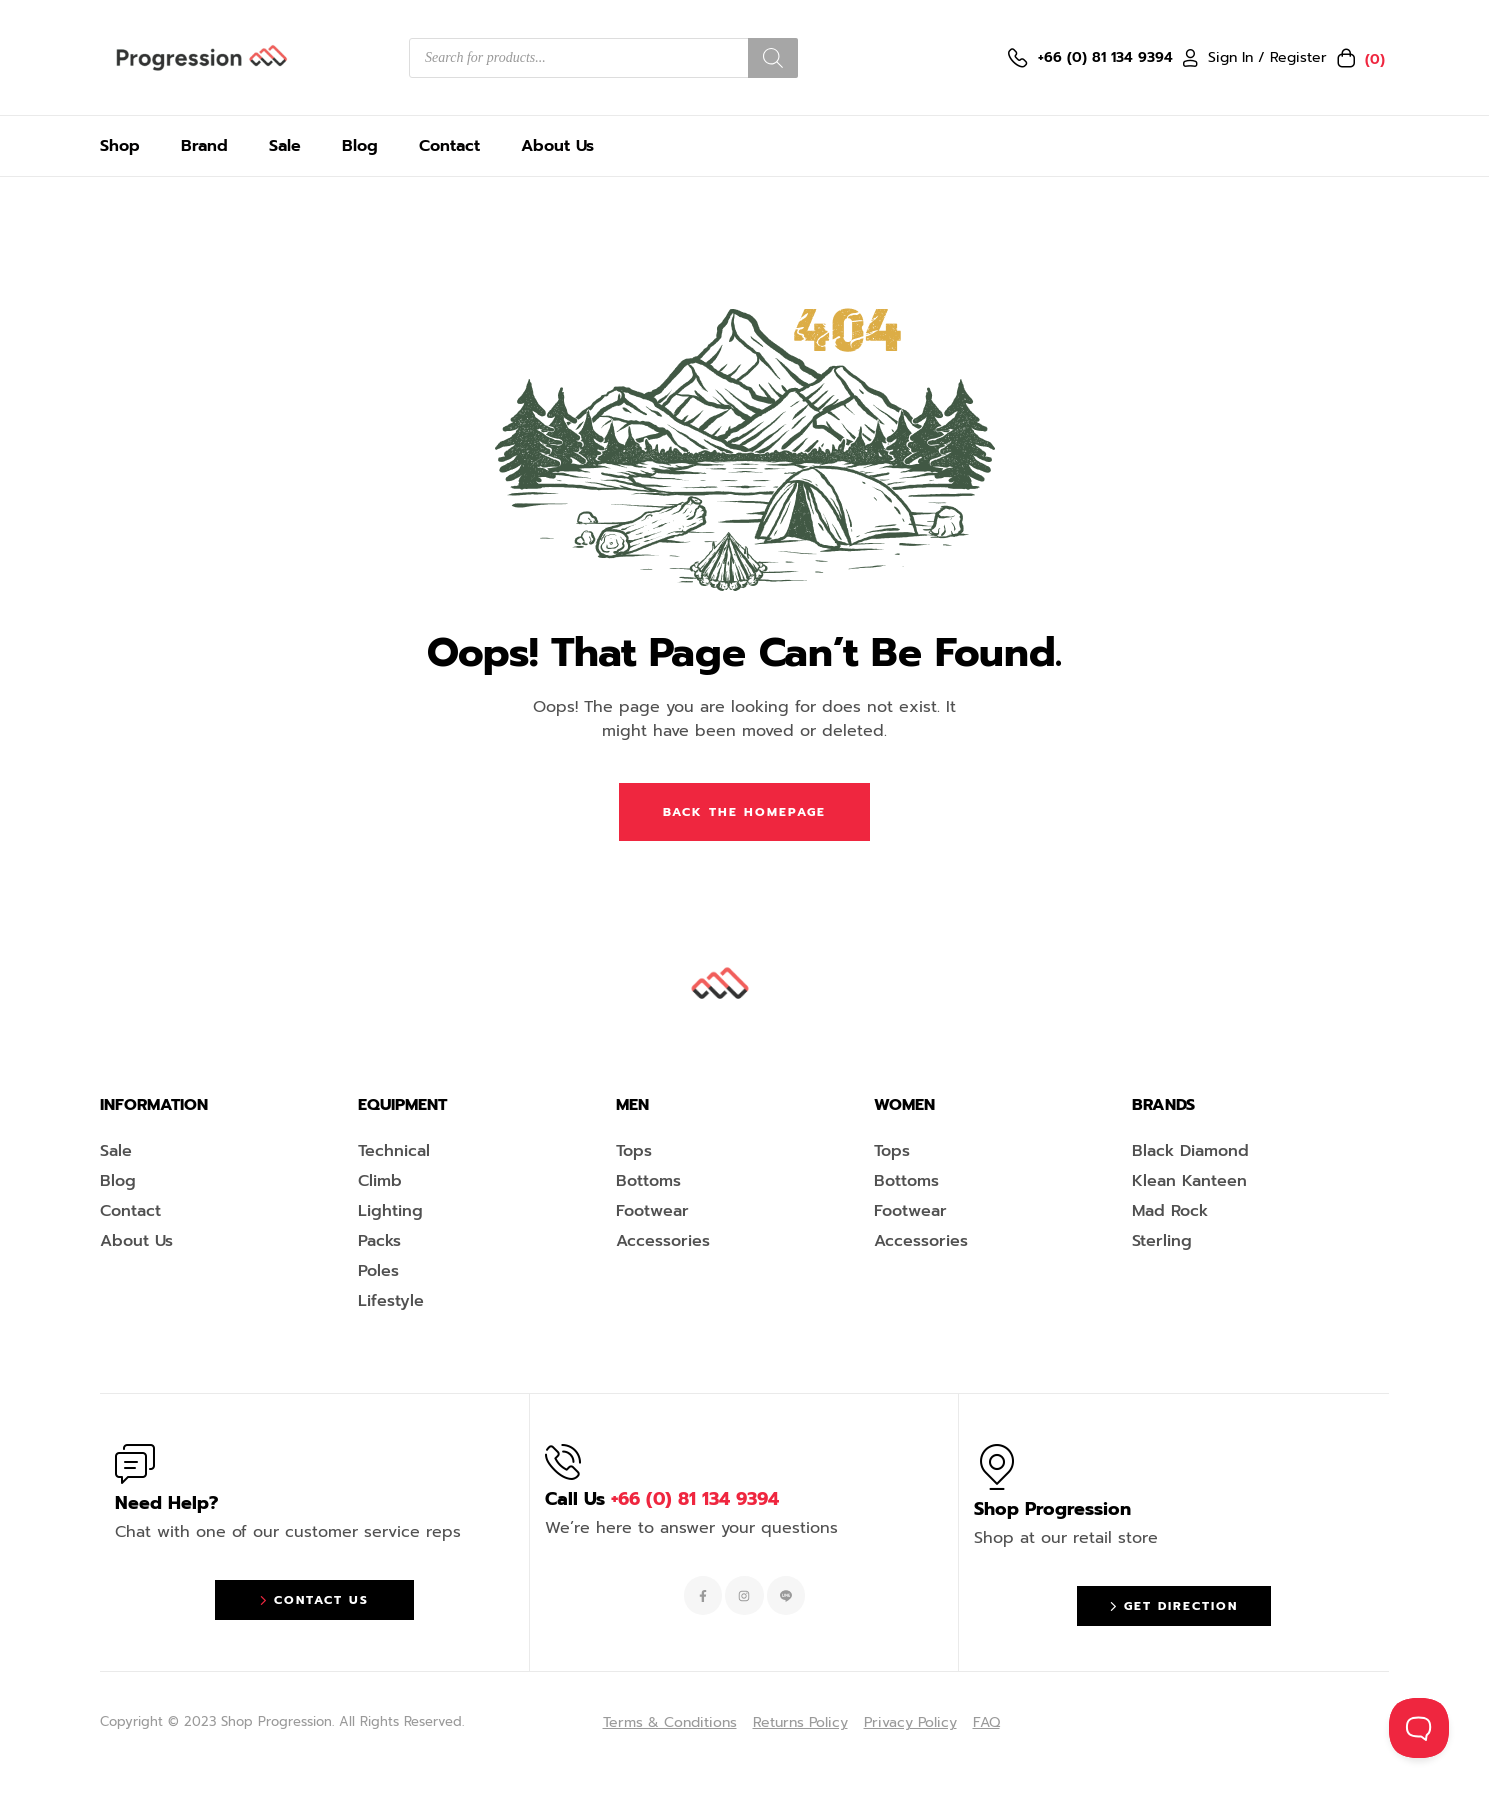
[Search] (773, 58)
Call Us (662, 1499)
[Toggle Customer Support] (1419, 1728)
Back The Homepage (744, 812)
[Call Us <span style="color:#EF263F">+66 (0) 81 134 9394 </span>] (563, 1462)
